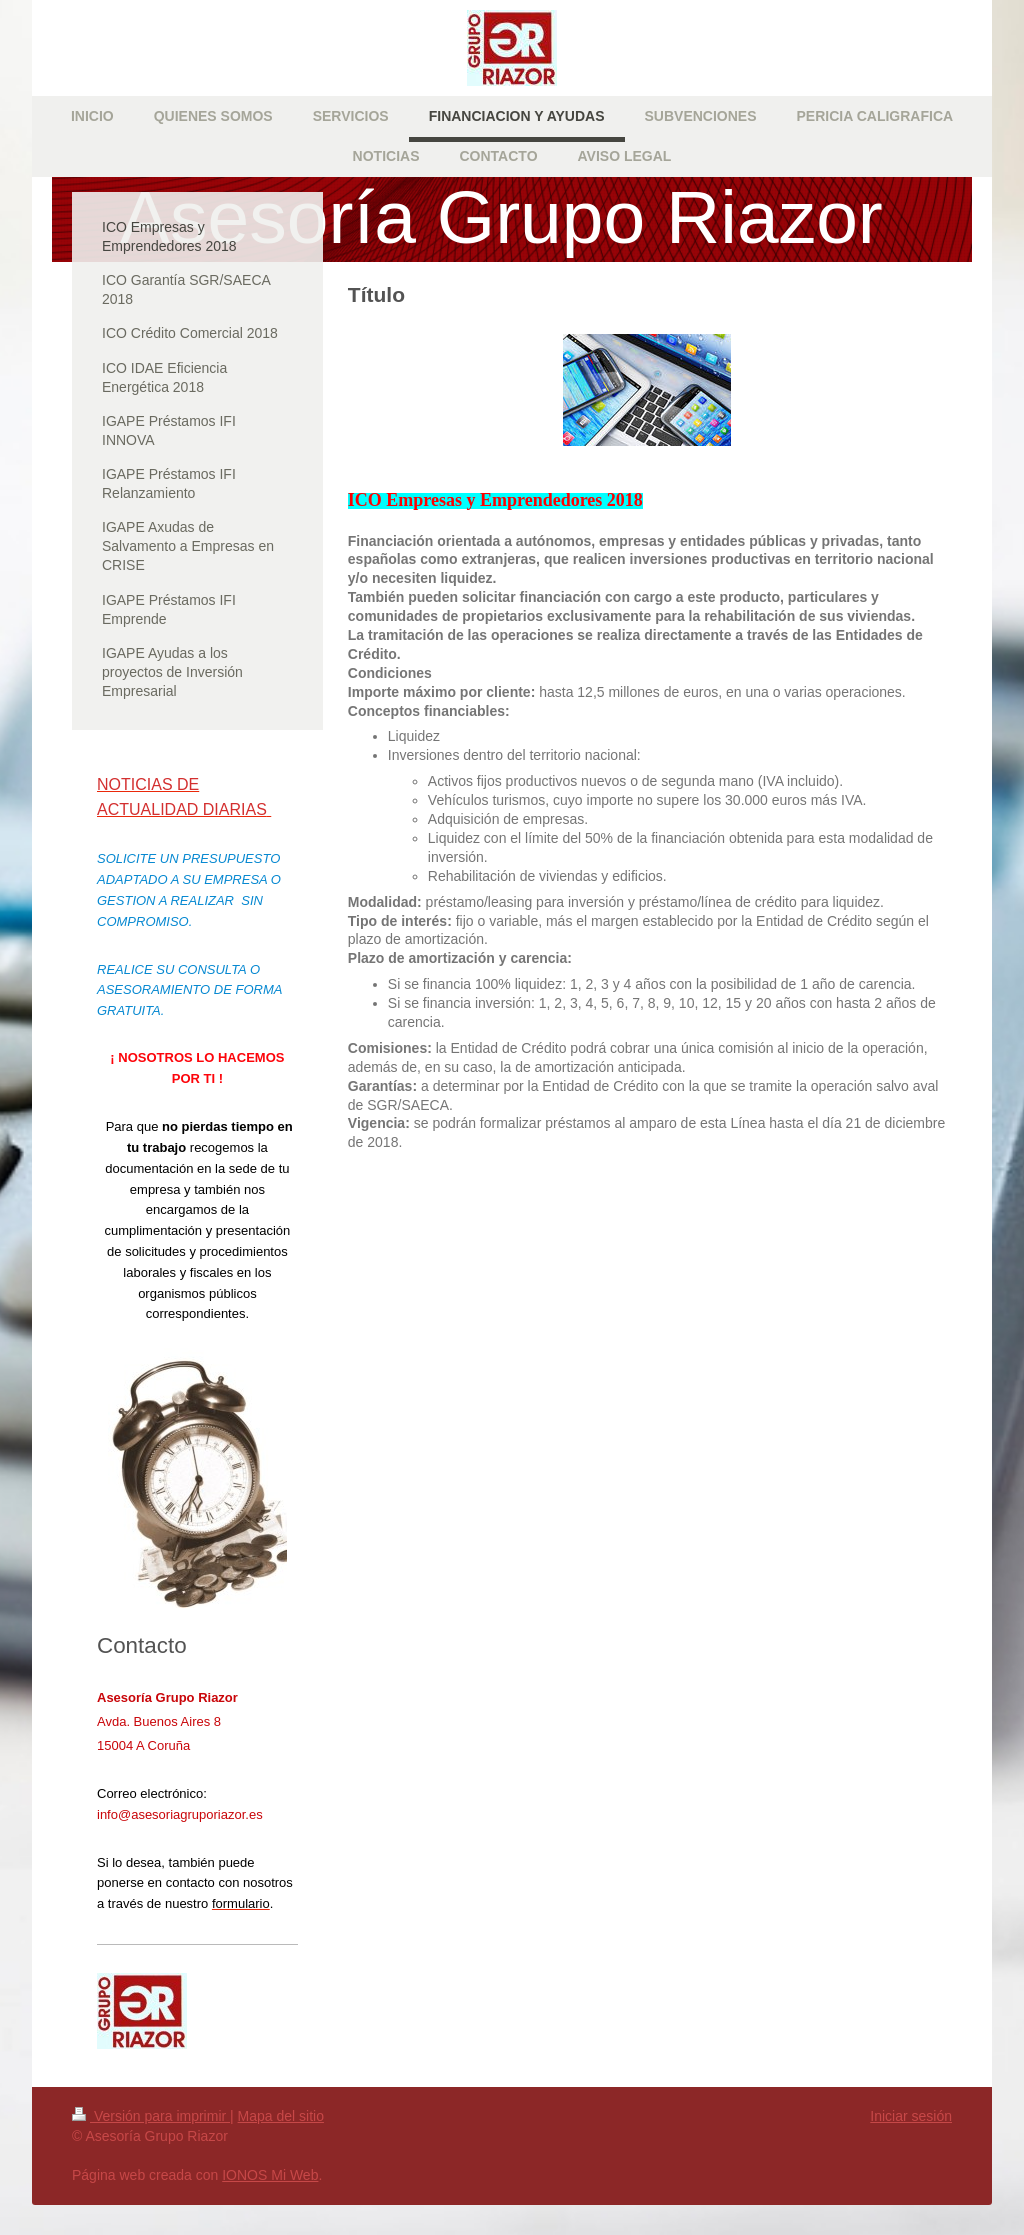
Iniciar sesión (911, 2116)
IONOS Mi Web (270, 2175)
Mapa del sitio (281, 2116)
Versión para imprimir (151, 2116)
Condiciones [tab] (390, 673)
